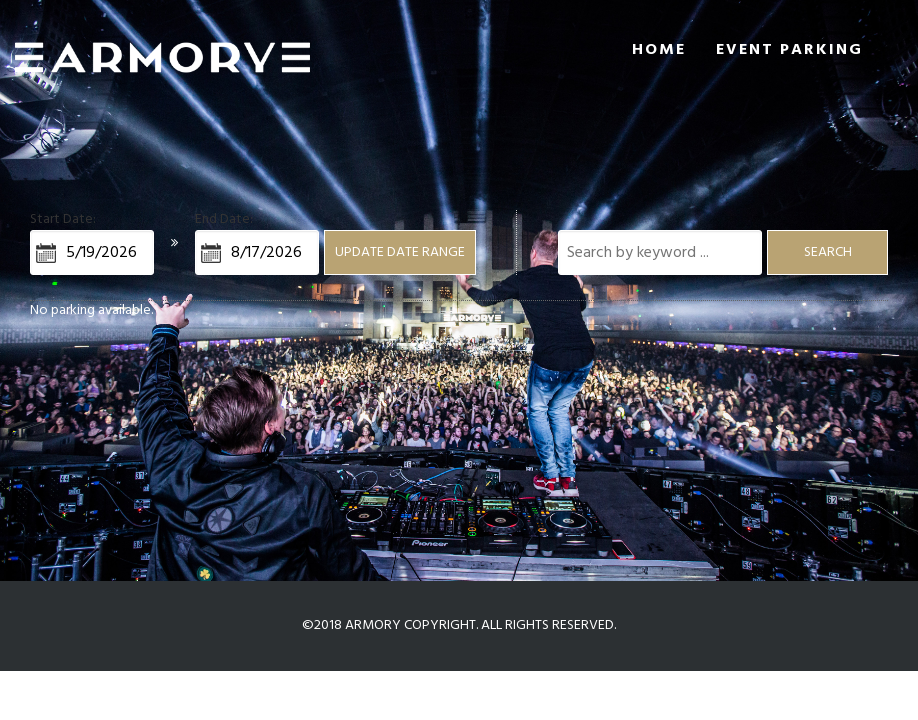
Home (659, 50)
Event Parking (789, 50)
